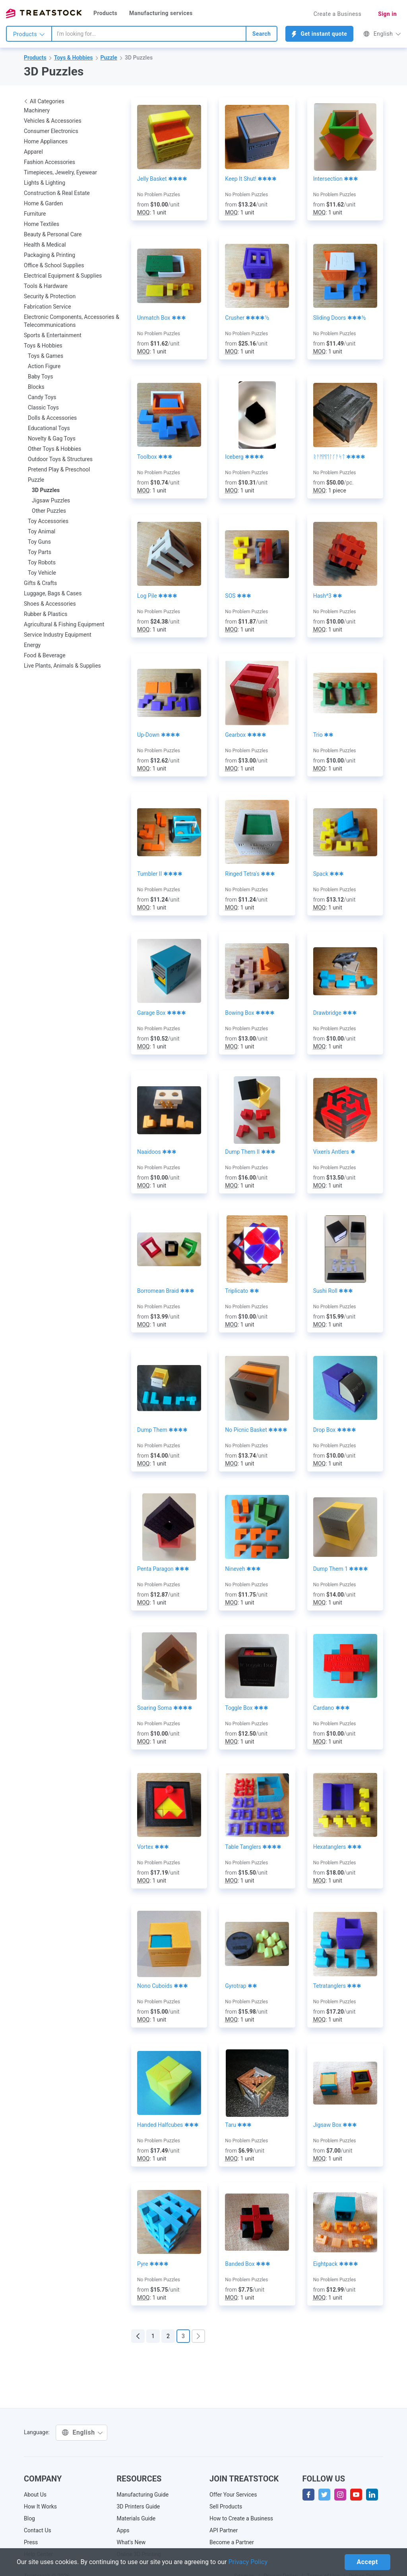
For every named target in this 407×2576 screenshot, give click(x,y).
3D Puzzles (139, 57)
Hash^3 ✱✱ (328, 596)
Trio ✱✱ (323, 735)
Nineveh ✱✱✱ (243, 1569)
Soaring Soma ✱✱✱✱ (164, 1708)
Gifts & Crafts (40, 583)
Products (105, 13)
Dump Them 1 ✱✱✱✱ (340, 1569)
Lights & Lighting (44, 183)
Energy (32, 645)
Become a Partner (231, 2542)
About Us (35, 2494)
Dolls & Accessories (52, 418)
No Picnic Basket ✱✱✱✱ (256, 1430)
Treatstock (43, 13)
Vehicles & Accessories (52, 121)
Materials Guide (136, 2518)
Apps (123, 2530)
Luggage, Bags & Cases (53, 593)
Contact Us (37, 2530)
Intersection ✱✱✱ (335, 179)
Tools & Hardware (46, 286)
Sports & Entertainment (52, 335)
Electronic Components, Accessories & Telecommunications (71, 321)
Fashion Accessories (49, 162)
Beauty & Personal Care (52, 234)
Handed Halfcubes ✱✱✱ (168, 2125)
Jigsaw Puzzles (51, 500)
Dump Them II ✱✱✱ (250, 1152)
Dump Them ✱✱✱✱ (162, 1430)
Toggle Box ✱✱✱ (246, 1708)
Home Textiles (41, 224)
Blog (29, 2518)
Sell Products (225, 2506)
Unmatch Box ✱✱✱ (161, 318)
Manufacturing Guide (143, 2494)
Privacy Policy (248, 2562)
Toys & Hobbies (73, 57)
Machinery (37, 110)
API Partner (223, 2530)
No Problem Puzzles (158, 194)
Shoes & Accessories (50, 604)
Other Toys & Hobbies (54, 449)
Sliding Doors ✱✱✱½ (339, 318)
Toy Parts (39, 552)
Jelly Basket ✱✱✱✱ (162, 179)
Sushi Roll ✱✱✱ (333, 1291)
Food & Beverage (45, 655)
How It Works (40, 2506)
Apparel (33, 152)
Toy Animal (41, 531)
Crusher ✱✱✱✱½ (247, 318)
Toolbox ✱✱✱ (154, 457)
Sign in (387, 14)
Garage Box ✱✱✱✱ (161, 1013)
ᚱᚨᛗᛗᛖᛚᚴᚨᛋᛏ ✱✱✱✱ (339, 457)
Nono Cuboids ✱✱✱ (162, 1986)
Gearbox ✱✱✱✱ (245, 735)
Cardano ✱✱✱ (331, 1708)
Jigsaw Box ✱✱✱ (335, 2125)
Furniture (35, 213)
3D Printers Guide (138, 2506)
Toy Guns (39, 542)
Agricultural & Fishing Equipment (64, 624)
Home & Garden (43, 203)
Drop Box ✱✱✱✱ (334, 1430)
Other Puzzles (49, 511)
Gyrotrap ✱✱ (241, 1986)
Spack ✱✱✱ (328, 874)
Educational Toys (49, 428)
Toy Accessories (48, 521)
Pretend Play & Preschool (59, 469)
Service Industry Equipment (57, 634)
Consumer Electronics (51, 131)
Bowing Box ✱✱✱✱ (250, 1013)
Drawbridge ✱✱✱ (335, 1013)
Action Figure (44, 366)
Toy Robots (42, 562)
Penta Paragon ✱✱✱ (163, 1569)
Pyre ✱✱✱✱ (153, 2264)
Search (261, 34)
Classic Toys (43, 407)
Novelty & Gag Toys (52, 438)
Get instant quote (319, 34)
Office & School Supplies (54, 265)
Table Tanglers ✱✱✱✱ (253, 1847)
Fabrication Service (47, 306)
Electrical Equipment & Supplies (63, 275)
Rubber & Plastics (46, 614)
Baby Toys (40, 376)
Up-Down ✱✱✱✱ (158, 735)
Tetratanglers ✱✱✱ (337, 1986)
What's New (131, 2542)
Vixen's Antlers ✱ (334, 1152)
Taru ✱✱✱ (238, 2125)
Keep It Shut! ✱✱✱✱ (251, 179)
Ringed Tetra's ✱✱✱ (250, 874)
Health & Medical (45, 244)
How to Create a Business (241, 2518)
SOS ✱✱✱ (238, 596)
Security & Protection (50, 296)
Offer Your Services (233, 2494)
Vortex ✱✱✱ (153, 1847)
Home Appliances (46, 141)
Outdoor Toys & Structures (60, 459)
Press (31, 2542)
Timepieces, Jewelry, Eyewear (60, 172)
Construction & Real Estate (57, 193)
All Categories (44, 101)
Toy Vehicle (42, 573)
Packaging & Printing (49, 255)
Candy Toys (42, 397)
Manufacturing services (161, 13)
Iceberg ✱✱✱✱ (244, 457)
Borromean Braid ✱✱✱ (165, 1291)
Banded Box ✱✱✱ (247, 2264)
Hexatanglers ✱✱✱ (337, 1847)
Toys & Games (45, 356)
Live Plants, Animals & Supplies (62, 665)
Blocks (36, 387)
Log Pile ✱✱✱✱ (157, 596)
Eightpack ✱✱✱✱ (335, 2264)
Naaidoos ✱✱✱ (156, 1152)
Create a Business (338, 14)
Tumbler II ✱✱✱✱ (159, 874)
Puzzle (109, 57)
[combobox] (149, 34)
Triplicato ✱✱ (242, 1291)
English (382, 34)
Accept (367, 2562)
